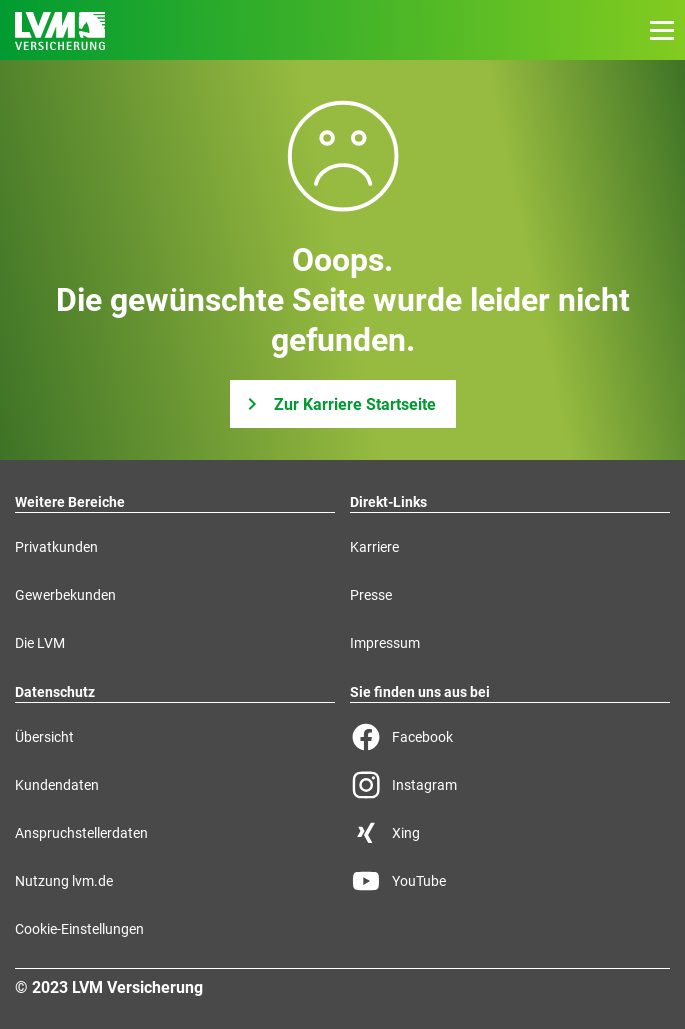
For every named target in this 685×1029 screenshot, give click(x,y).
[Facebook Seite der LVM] (510, 737)
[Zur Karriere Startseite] (343, 404)
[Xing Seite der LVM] (510, 833)
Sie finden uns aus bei (420, 692)
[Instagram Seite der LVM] (510, 785)
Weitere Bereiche (70, 502)
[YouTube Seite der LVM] (510, 881)
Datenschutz (55, 692)
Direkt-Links (388, 502)
